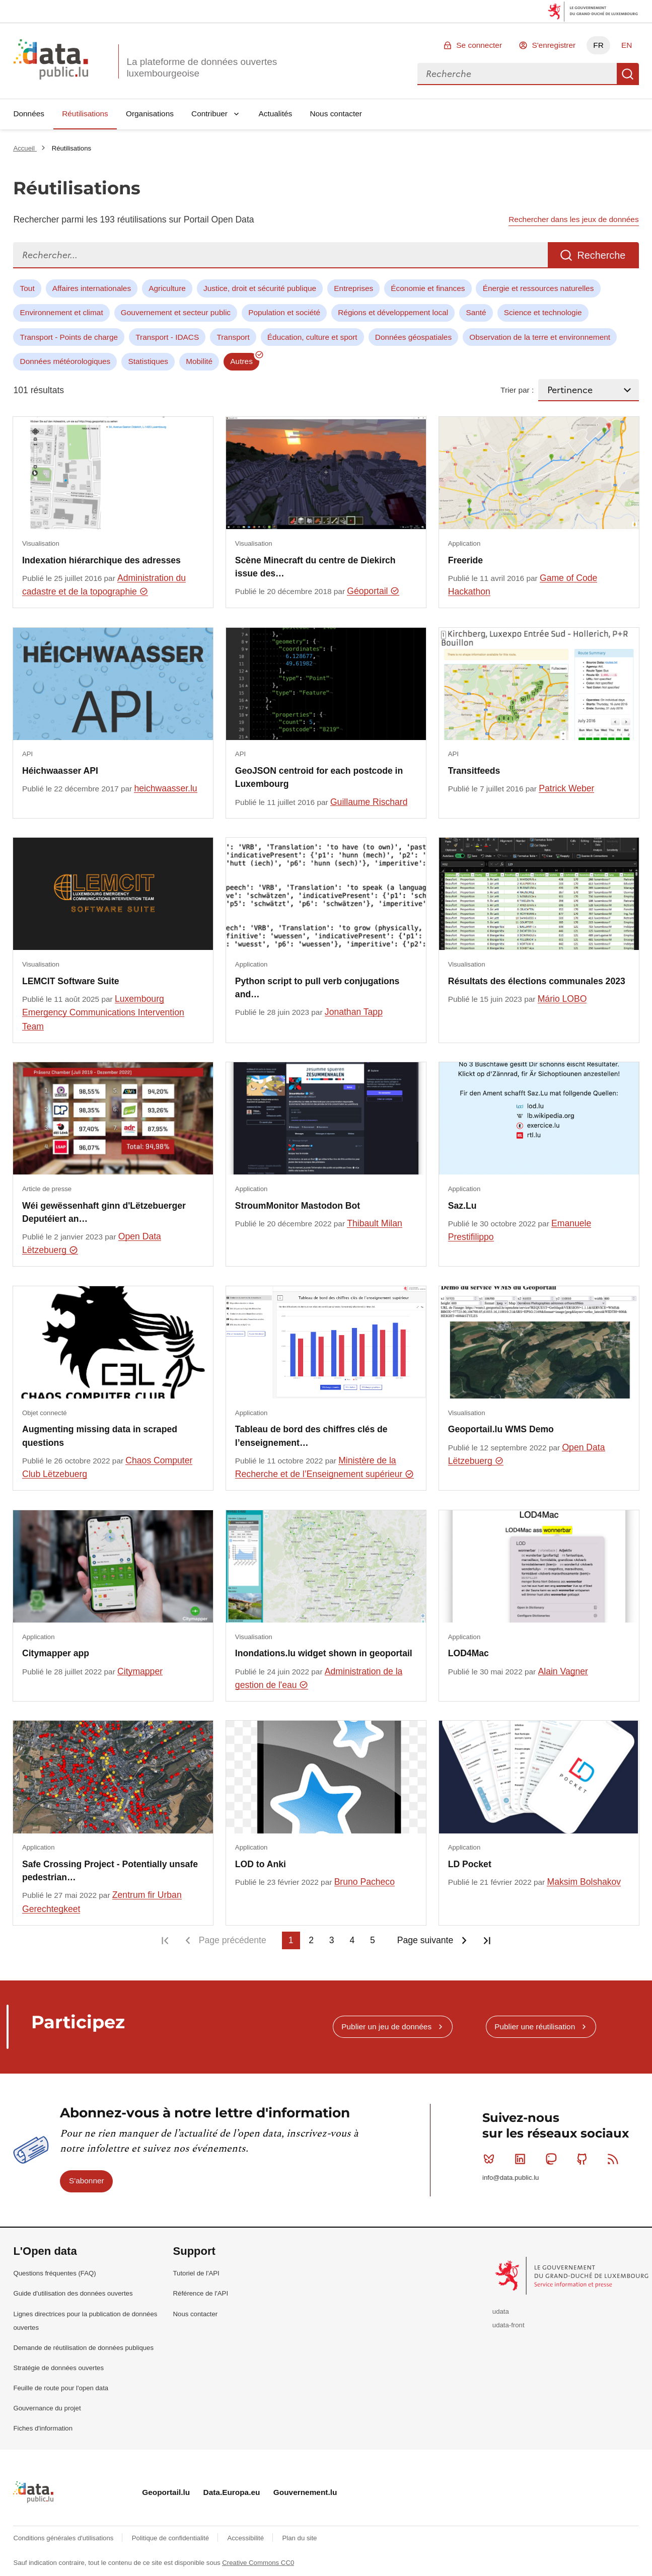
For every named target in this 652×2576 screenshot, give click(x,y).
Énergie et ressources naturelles (538, 288)
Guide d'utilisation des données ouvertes (72, 2293)
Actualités (276, 113)
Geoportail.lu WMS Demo (501, 1429)
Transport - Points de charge (69, 337)
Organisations (150, 113)
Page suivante (425, 1940)
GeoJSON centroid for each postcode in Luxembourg (319, 777)
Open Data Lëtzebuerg (91, 1243)
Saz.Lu (462, 1206)
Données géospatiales (413, 337)
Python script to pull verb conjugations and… (317, 987)
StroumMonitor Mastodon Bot (297, 1206)
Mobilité (199, 361)
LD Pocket (469, 1864)
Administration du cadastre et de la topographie (104, 585)
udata (500, 2311)
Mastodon (553, 2158)
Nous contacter (336, 113)
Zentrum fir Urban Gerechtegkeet (102, 1901)
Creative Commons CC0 (258, 2562)
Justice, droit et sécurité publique (259, 288)
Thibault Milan (374, 1223)
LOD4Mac (468, 1653)
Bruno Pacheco (364, 1882)
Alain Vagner (563, 1671)
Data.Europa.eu (231, 2492)
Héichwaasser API (60, 771)
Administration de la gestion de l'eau (319, 1678)
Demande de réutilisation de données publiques (83, 2347)
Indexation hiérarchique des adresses (101, 560)
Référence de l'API (201, 2293)
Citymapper (140, 1671)
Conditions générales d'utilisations (64, 2538)
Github (584, 2158)
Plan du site (299, 2538)
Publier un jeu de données (386, 2026)
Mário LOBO (562, 999)
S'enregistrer (553, 45)
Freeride (465, 560)
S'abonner (86, 2180)
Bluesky (491, 2158)
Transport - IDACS (167, 337)
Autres (241, 361)
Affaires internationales (91, 288)
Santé (476, 312)
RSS (615, 2158)
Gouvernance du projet (47, 2408)
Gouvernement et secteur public (176, 312)
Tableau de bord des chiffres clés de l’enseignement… (311, 1435)
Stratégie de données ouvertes (58, 2368)
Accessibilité (246, 2538)
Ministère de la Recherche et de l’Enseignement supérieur (324, 1467)
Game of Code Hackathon (523, 585)
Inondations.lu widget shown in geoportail (323, 1653)
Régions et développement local (393, 312)
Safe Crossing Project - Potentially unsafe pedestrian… (110, 1870)
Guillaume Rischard (369, 802)
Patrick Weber (566, 788)
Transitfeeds (474, 771)
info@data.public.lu (510, 2177)
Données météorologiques (65, 361)
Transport (232, 337)
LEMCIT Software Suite (70, 981)
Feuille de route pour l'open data (60, 2388)
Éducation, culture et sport (312, 337)
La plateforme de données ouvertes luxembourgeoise (201, 67)
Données (28, 113)
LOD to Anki (260, 1864)
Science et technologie (543, 312)
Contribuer (209, 113)
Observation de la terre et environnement (539, 337)
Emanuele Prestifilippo (520, 1230)
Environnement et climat (61, 312)
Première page (165, 1940)
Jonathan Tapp (354, 1012)
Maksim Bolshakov (584, 1882)
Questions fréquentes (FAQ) (54, 2273)
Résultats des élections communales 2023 (536, 981)
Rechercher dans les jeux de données (573, 219)
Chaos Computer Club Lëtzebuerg (107, 1467)
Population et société (284, 312)
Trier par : (517, 390)
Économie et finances (428, 288)
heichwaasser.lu (165, 788)
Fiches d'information (43, 2428)
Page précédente (232, 1940)
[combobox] (517, 74)
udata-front (508, 2325)
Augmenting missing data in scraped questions (99, 1435)
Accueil (24, 148)
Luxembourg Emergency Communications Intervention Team (103, 1013)
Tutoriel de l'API (196, 2273)
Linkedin (522, 2158)
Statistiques (148, 361)
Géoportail (373, 591)
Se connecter (479, 45)
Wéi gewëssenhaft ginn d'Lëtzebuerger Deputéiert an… (104, 1212)
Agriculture (167, 288)
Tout (27, 288)
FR (598, 45)
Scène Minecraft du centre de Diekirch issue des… (315, 566)
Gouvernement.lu (305, 2492)
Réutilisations (85, 113)
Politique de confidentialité (171, 2538)
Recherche (628, 74)
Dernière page (487, 1940)
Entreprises (353, 288)
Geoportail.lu (166, 2492)
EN (626, 45)
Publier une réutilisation (534, 2026)
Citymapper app (55, 1653)
